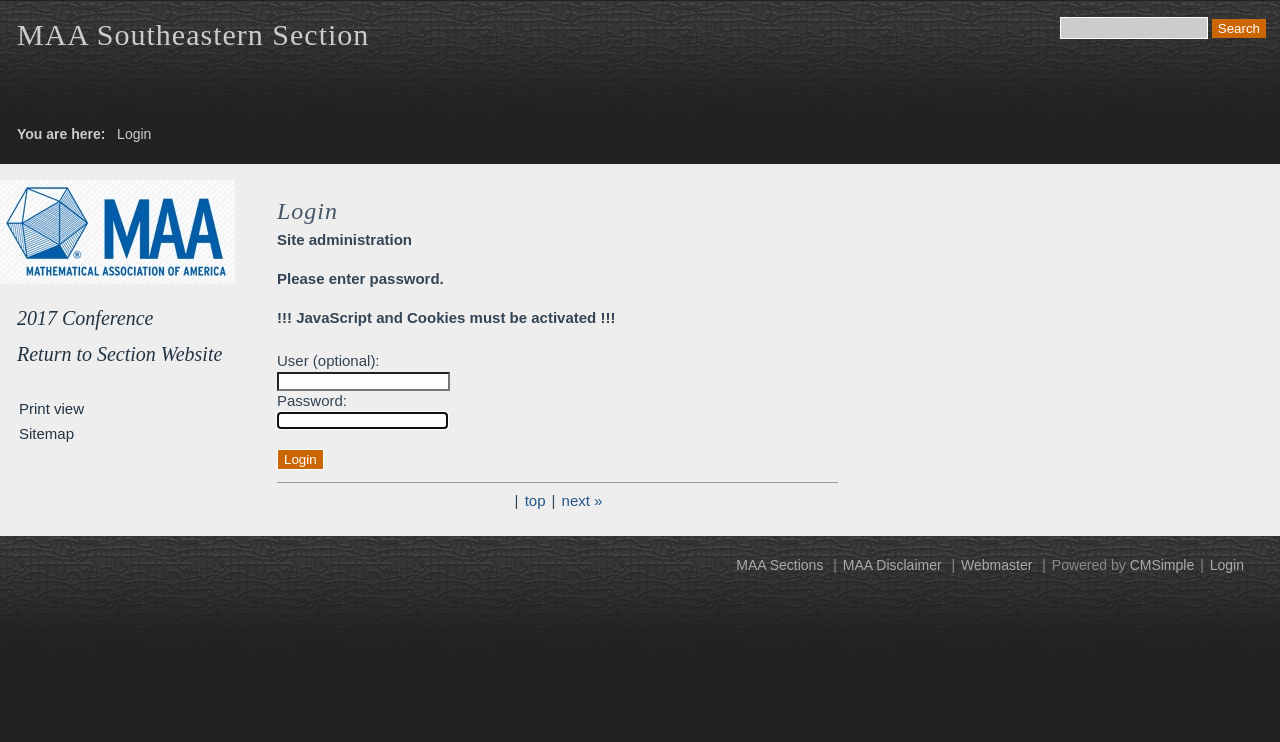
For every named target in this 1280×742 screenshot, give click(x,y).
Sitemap (46, 433)
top (535, 500)
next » (582, 500)
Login (1227, 565)
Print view (51, 408)
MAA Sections (779, 565)
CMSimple (1162, 565)
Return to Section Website (119, 354)
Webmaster (996, 565)
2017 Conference (85, 318)
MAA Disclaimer (892, 565)
